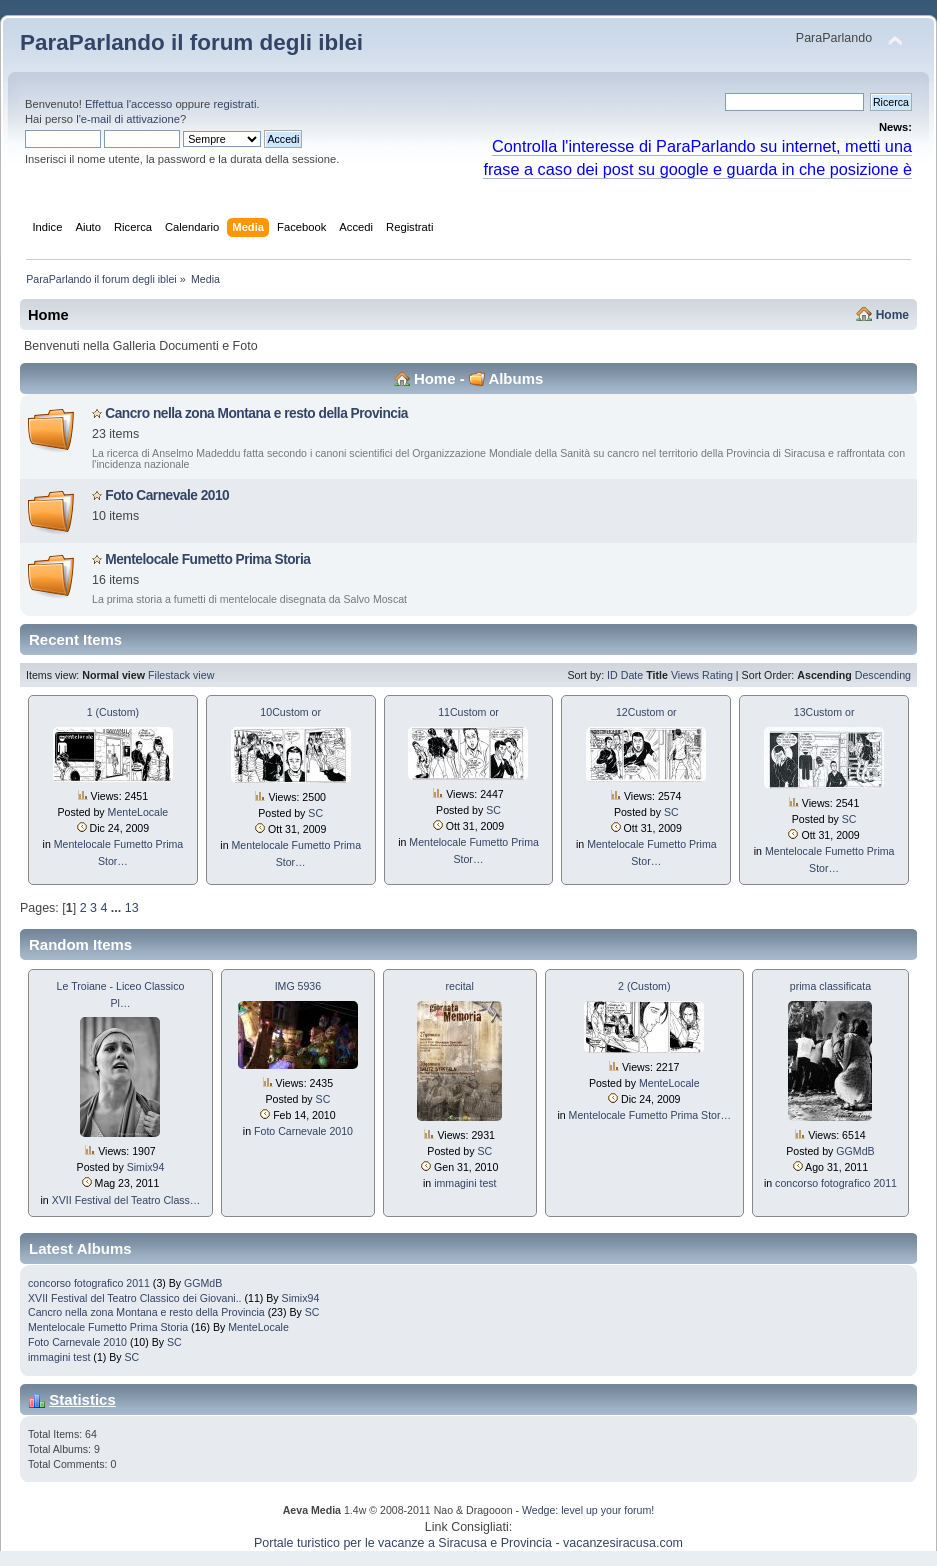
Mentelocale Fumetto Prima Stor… (650, 1115)
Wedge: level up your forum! (588, 1510)
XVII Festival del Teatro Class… (126, 1200)
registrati (234, 104)
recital (460, 986)
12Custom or (646, 712)
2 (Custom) (644, 986)
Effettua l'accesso (128, 104)
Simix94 (146, 1167)
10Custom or (290, 712)
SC (315, 813)
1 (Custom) (113, 712)
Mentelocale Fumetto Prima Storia (207, 559)
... (118, 908)
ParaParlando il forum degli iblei (191, 42)
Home (892, 315)
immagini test (465, 1183)
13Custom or (824, 712)
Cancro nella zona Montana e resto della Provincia (256, 413)
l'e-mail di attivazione (128, 119)
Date (632, 675)
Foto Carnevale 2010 (167, 495)
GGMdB (855, 1151)
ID (612, 675)
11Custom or (468, 712)
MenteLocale (138, 812)
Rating (717, 675)
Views (685, 675)
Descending (883, 675)
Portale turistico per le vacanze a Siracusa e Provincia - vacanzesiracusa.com (468, 1543)
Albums (515, 378)
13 (132, 908)
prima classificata (830, 986)
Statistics (82, 1399)
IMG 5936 (298, 986)
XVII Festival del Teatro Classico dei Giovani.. (135, 1298)
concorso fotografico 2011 (836, 1183)
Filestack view (181, 675)
